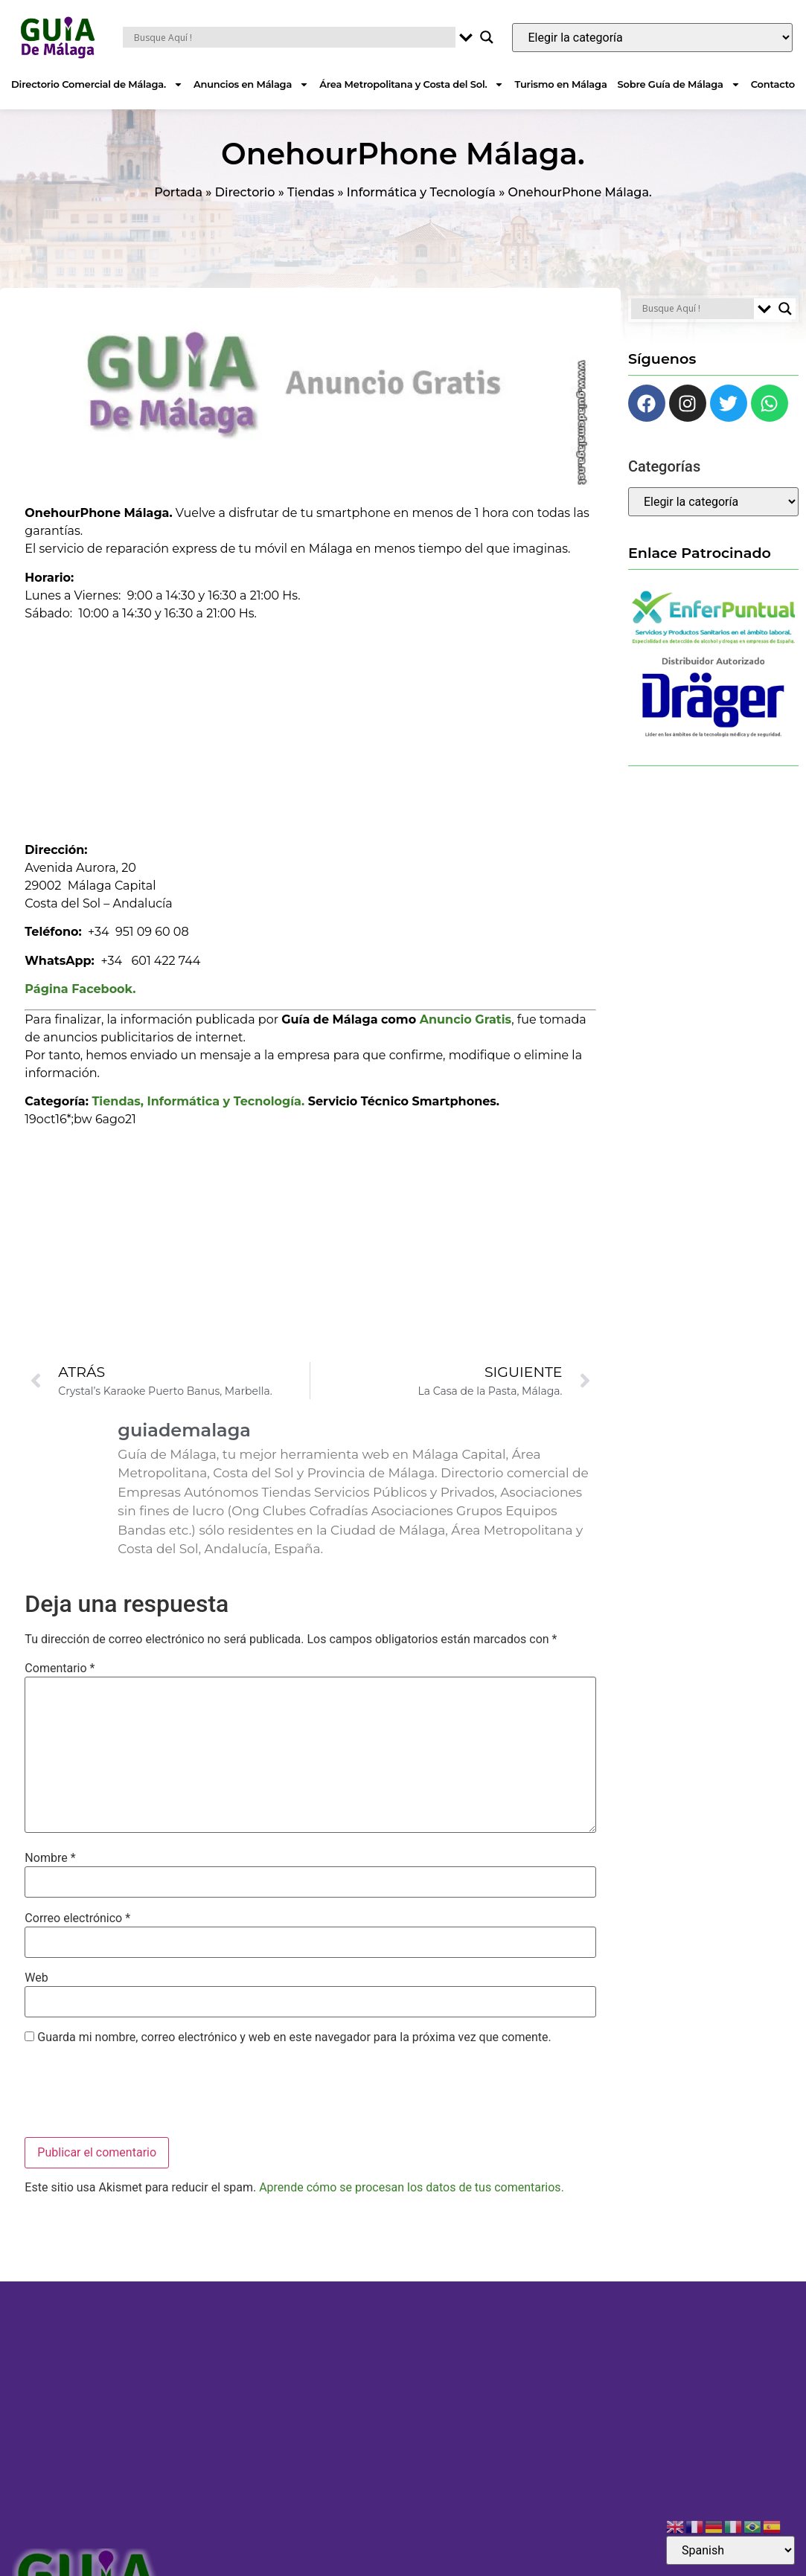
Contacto (773, 84)
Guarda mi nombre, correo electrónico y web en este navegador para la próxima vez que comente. (294, 2037)
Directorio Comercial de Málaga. (97, 84)
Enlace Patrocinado (699, 553)
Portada (178, 192)
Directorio (245, 192)
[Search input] (293, 37)
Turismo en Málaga (560, 84)
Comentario (60, 1668)
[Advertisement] (310, 727)
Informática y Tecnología (421, 192)
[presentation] (138, 2093)
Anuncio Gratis (465, 1019)
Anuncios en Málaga (251, 84)
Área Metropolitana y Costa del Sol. (411, 84)
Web (36, 1978)
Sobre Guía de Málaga (679, 84)
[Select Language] (730, 2550)
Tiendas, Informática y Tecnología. (198, 1101)
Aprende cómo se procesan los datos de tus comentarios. (411, 2187)
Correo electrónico (77, 1918)
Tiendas (310, 192)
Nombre (50, 1858)
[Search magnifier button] (486, 37)
